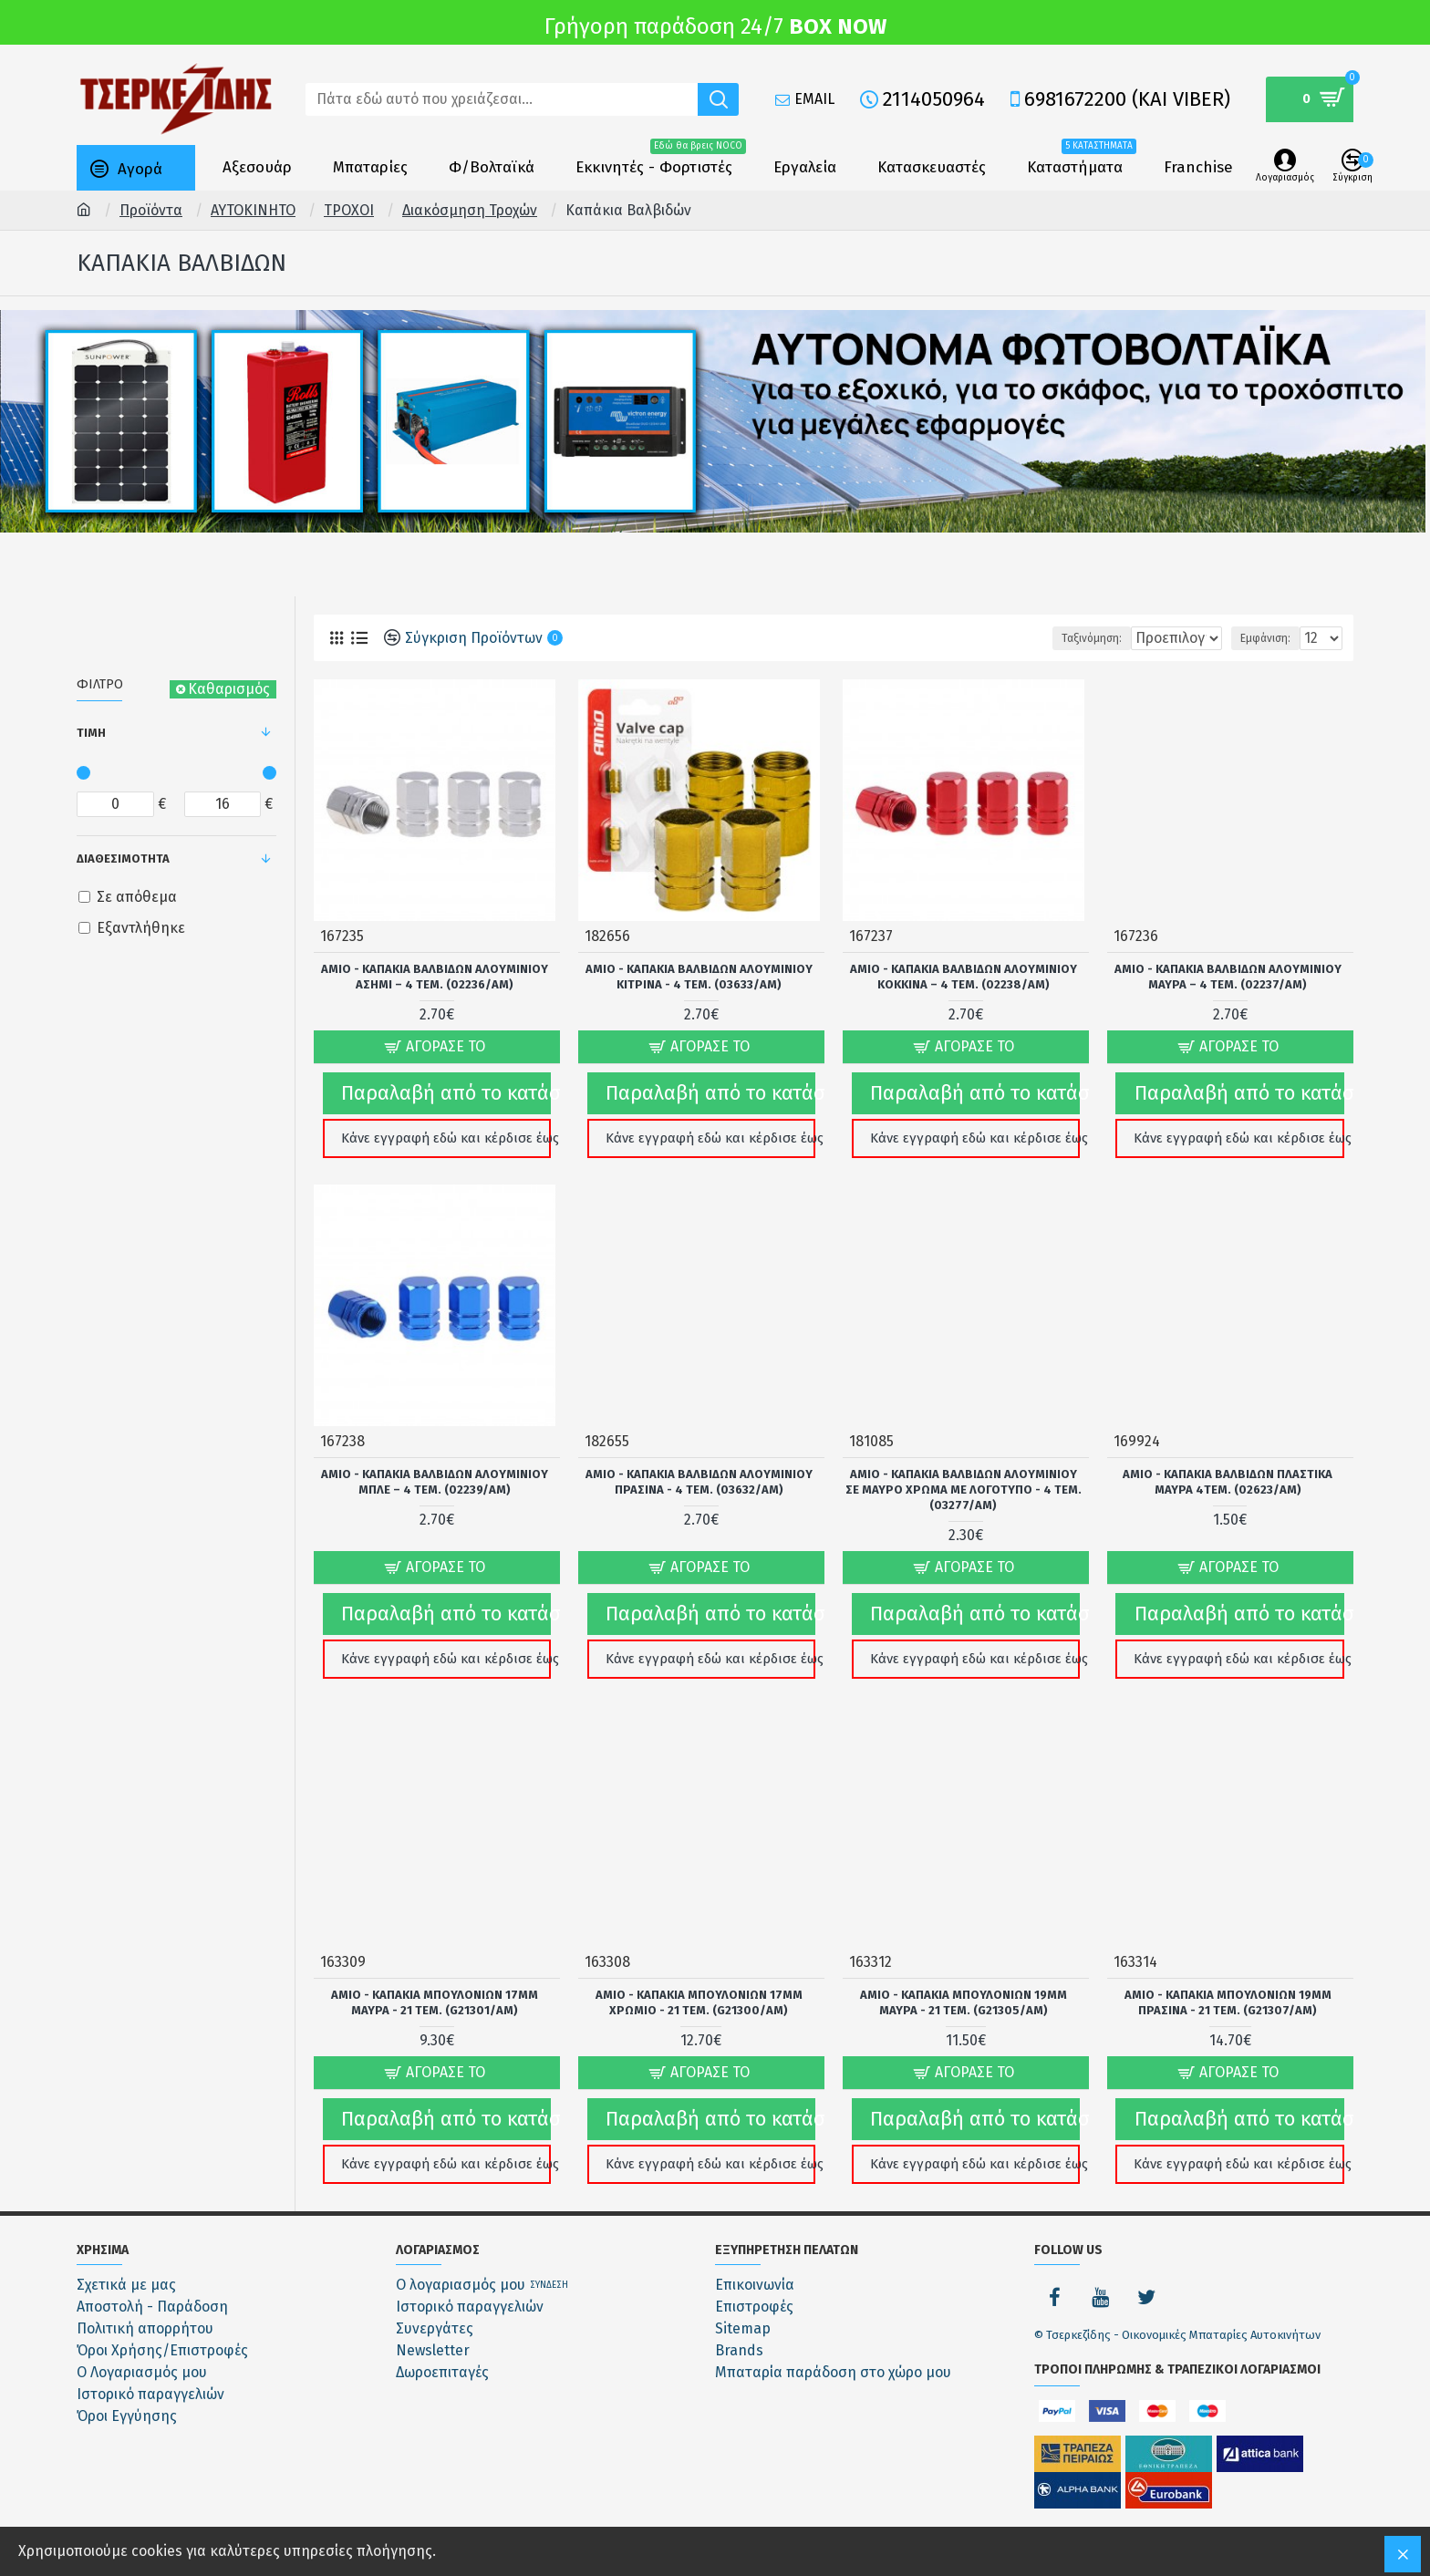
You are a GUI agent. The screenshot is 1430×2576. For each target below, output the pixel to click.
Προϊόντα (150, 210)
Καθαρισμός (229, 689)
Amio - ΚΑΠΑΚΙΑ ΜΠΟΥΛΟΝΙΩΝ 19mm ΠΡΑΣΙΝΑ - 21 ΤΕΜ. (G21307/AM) (1228, 1977)
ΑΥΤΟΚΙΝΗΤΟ (253, 210)
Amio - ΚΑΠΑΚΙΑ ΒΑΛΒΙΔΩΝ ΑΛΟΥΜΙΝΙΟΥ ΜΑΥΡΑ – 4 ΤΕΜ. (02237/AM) (1228, 975)
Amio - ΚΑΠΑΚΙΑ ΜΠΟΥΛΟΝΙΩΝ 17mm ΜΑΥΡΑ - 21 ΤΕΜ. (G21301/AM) (434, 1977)
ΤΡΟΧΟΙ (349, 210)
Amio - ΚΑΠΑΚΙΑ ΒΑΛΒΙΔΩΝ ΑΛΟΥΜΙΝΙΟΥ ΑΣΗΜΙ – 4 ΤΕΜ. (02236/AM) (434, 975)
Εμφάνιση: (1271, 638)
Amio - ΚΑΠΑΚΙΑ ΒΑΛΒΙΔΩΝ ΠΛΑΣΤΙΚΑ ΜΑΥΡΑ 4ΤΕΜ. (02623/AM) (1227, 1469)
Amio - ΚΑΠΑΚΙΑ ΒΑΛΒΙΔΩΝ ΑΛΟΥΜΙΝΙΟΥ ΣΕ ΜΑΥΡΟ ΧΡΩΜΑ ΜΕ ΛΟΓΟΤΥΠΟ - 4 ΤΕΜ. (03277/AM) (963, 1476)
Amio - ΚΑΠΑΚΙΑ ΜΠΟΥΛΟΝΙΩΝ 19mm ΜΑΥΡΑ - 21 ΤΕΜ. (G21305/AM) (963, 1977)
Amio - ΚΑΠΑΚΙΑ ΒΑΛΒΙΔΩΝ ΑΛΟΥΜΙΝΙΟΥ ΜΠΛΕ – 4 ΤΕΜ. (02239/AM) (434, 1469)
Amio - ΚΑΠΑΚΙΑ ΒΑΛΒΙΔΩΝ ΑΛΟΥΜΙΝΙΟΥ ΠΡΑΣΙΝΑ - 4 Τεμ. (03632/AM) (699, 1469)
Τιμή (91, 733)
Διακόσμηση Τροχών (469, 210)
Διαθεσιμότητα (123, 858)
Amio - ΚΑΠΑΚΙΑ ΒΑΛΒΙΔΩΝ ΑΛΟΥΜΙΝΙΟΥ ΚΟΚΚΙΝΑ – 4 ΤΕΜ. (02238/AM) (963, 975)
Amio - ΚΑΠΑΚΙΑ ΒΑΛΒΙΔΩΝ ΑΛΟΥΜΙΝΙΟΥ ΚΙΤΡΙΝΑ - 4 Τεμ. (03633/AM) (699, 975)
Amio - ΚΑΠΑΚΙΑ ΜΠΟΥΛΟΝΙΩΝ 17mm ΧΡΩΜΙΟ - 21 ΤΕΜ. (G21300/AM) (699, 1977)
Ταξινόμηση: (1038, 638)
